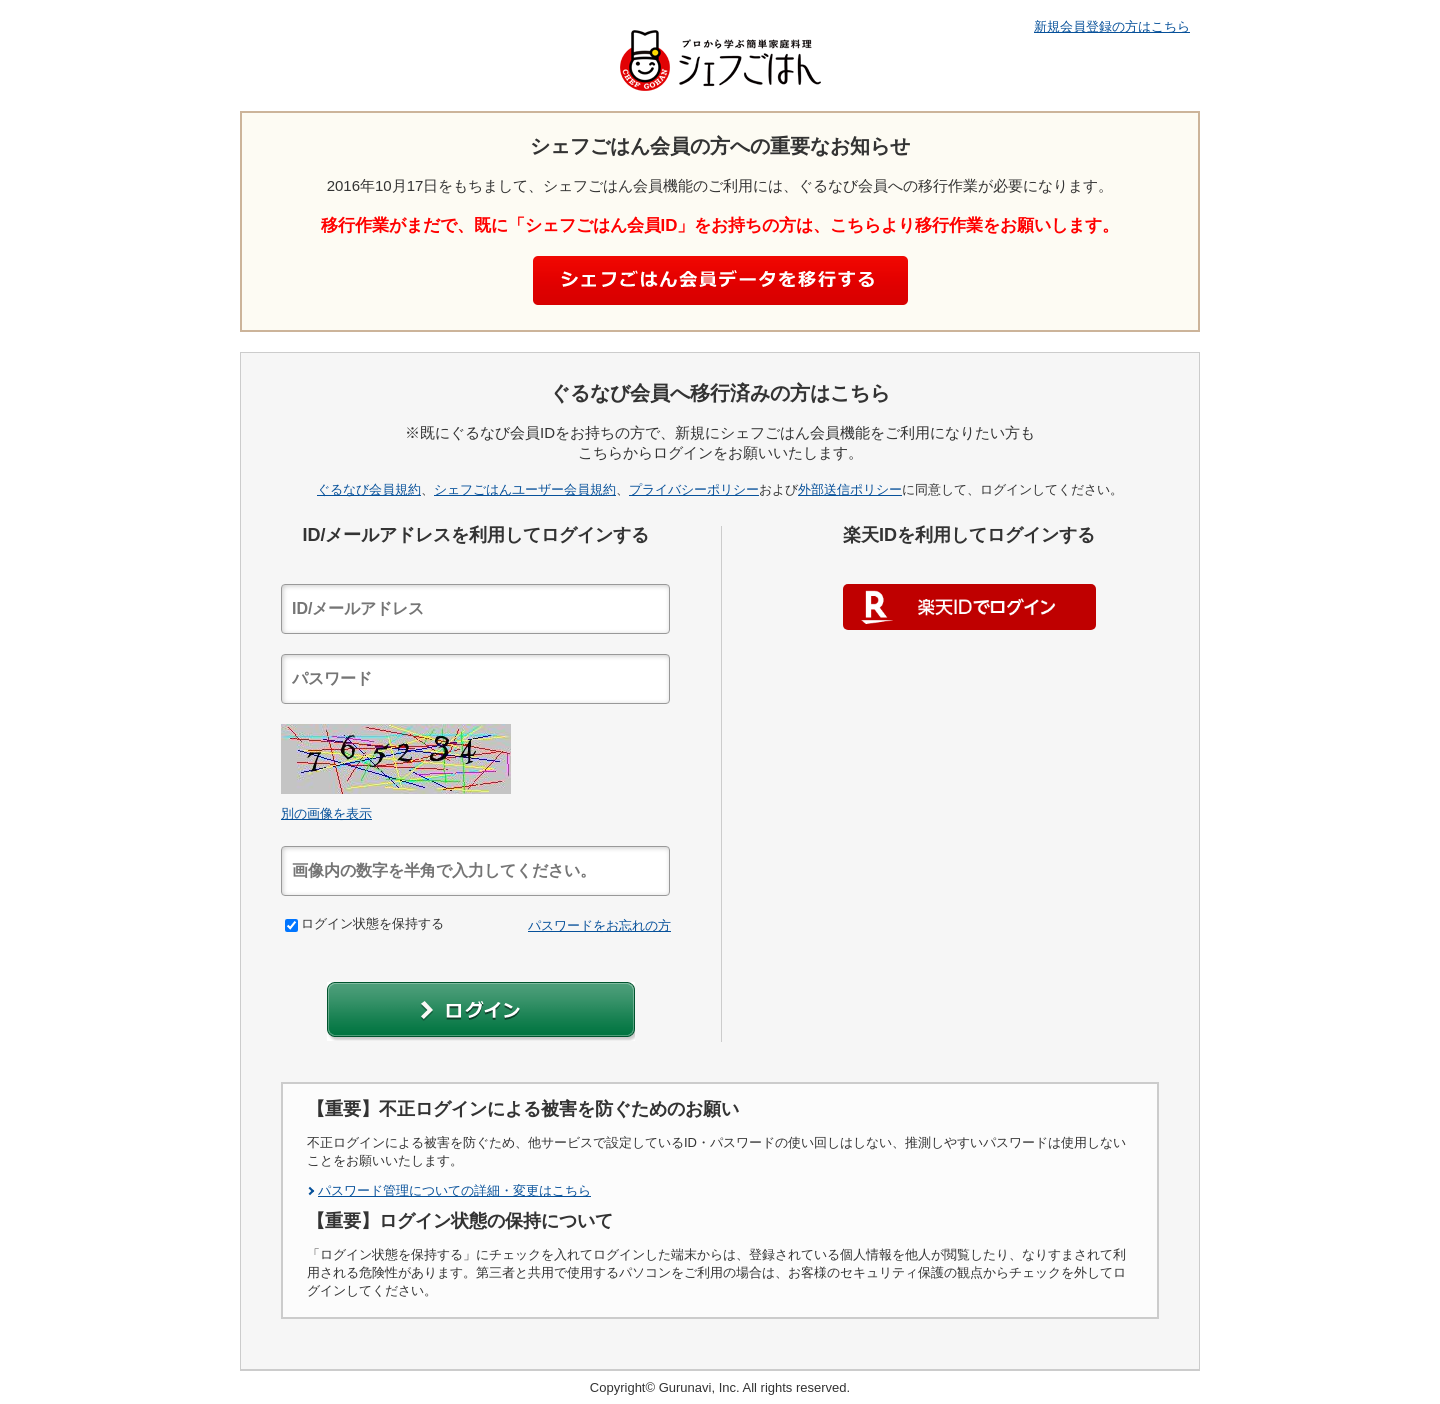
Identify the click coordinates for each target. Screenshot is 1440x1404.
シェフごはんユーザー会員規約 (525, 489)
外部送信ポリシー (850, 489)
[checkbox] (291, 925)
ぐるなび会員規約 (369, 489)
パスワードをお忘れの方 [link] (599, 925)
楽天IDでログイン (969, 607)
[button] (481, 1011)
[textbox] (475, 609)
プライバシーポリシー (694, 489)
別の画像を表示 (326, 813)
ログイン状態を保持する (364, 923)
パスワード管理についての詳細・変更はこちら (454, 1190)
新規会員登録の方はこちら (1112, 26)
